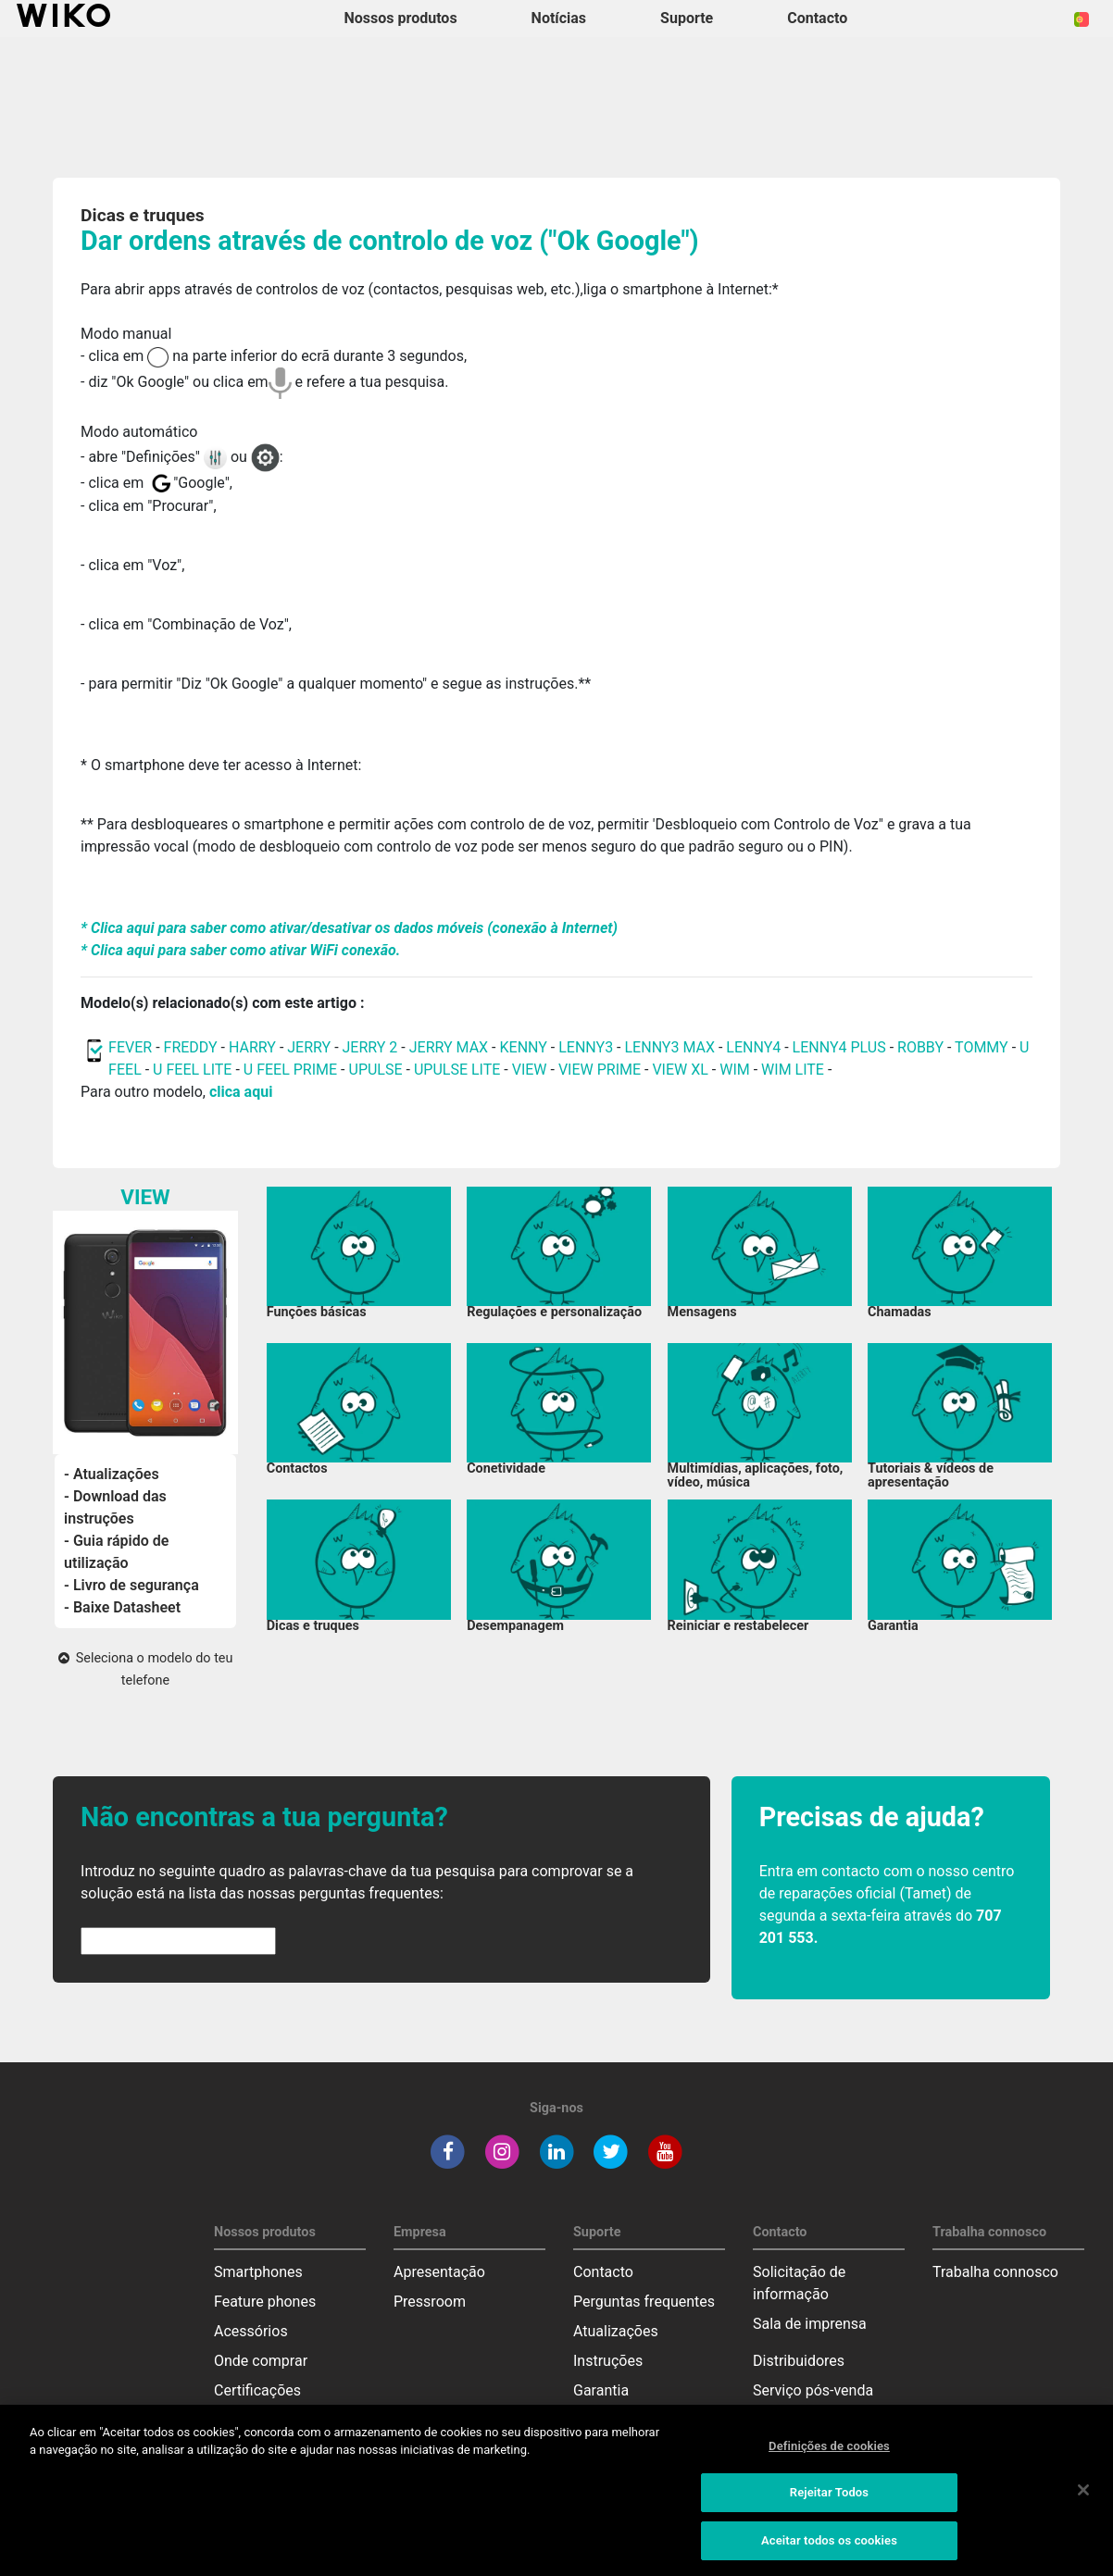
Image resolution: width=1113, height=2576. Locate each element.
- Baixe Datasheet (122, 1607)
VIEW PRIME (599, 1069)
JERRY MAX (448, 1047)
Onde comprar (260, 2361)
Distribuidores (798, 2361)
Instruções (608, 2361)
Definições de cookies (829, 2453)
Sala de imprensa (810, 2324)
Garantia (601, 2390)
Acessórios (251, 2331)
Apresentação (439, 2272)
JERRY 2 (370, 1047)
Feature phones (265, 2301)
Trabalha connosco (995, 2272)
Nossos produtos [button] (400, 18)
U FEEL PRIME (290, 1069)
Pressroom (430, 2301)
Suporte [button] (686, 18)
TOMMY (981, 1047)
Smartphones (258, 2272)
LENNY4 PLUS (839, 1047)
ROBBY (920, 1047)
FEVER (132, 1047)
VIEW (529, 1069)
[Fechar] (1083, 2496)
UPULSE (377, 1069)
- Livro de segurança (131, 1585)
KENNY (523, 1047)
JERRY (309, 1047)
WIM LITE (792, 1069)
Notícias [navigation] (558, 18)
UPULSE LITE (457, 1069)
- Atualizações (111, 1474)
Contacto (603, 2272)
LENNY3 (585, 1047)
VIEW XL (679, 1069)
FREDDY (191, 1047)
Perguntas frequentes (644, 2301)
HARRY (254, 1047)
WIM (734, 1069)
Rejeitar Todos (829, 2500)
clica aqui (240, 1092)
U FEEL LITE (192, 1069)
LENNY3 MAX (670, 1047)
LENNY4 (753, 1047)
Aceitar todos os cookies (829, 2548)
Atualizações (615, 2331)
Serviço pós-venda (813, 2390)
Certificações (257, 2390)
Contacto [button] (817, 18)
